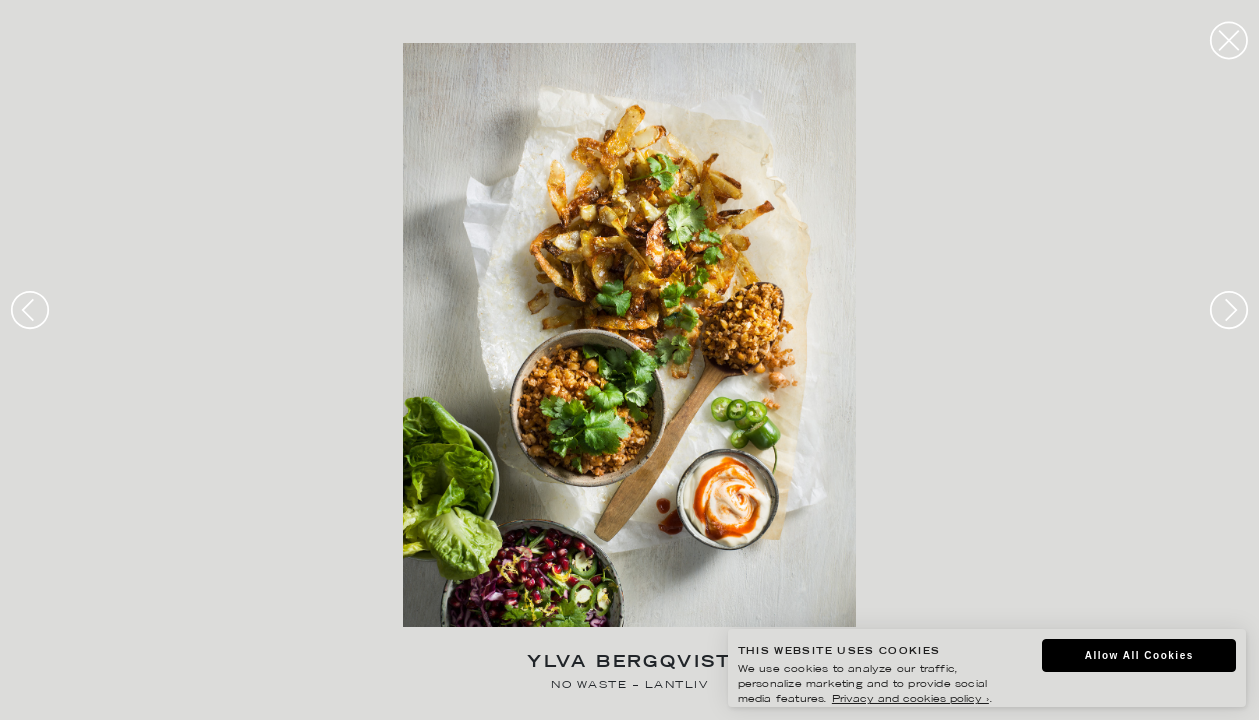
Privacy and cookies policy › (910, 699)
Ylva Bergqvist (629, 663)
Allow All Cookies (1139, 655)
